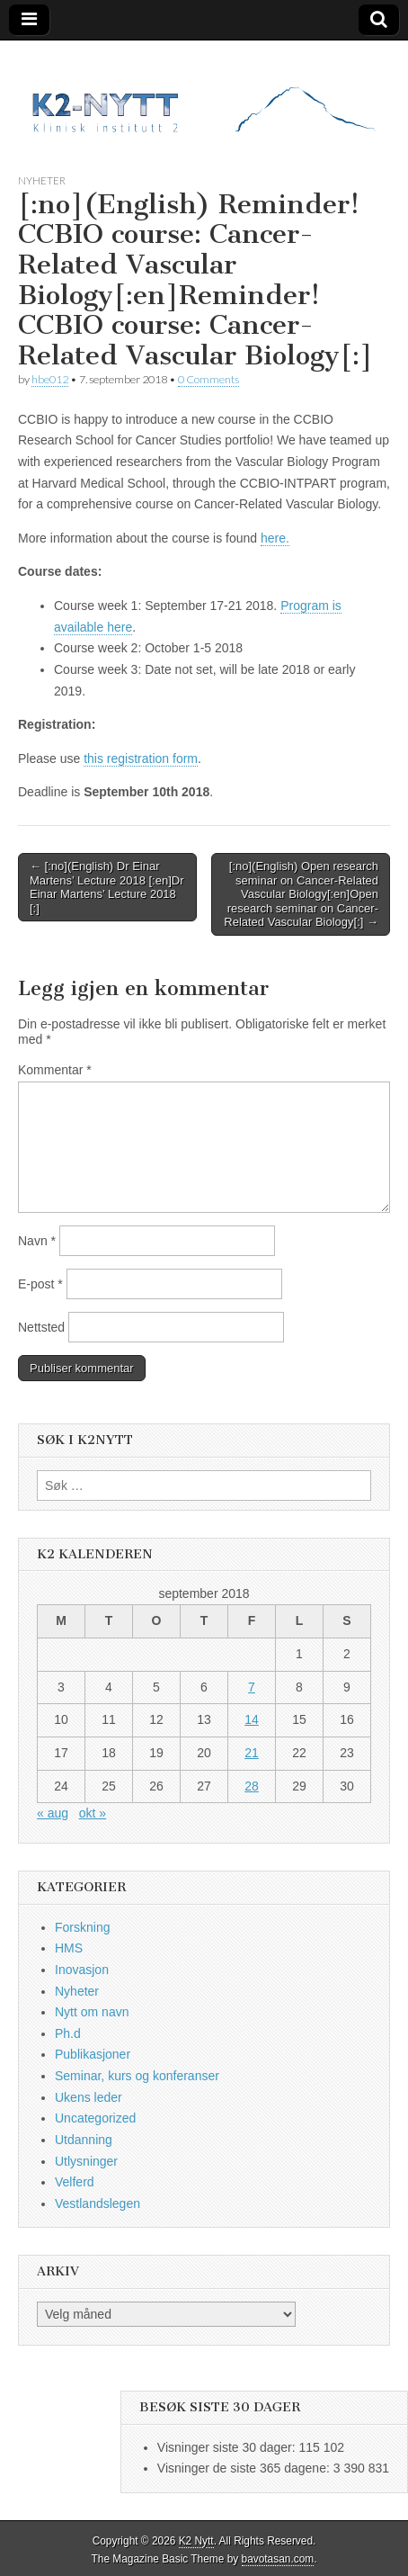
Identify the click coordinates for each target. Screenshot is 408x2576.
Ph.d (68, 2033)
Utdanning (83, 2139)
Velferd (74, 2182)
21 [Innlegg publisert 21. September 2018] (251, 1753)
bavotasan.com (278, 2559)
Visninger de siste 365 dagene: (245, 2468)
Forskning (82, 1927)
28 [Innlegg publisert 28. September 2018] (251, 1786)
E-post (40, 1284)
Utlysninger (86, 2161)
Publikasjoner (92, 2054)
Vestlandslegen (97, 2203)
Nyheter (42, 180)
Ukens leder (88, 2097)
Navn (37, 1241)
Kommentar (55, 1070)
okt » (92, 1813)
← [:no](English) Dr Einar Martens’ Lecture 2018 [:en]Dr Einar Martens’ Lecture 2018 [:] (107, 887)
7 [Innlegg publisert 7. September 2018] (251, 1687)
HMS (69, 1948)
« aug (52, 1813)
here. (275, 538)
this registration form (141, 758)
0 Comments (208, 379)
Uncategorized (95, 2118)
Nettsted (41, 1327)
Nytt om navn (92, 2012)
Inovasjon (82, 1969)
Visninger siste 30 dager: (228, 2447)
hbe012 (49, 379)
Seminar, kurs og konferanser (137, 2076)
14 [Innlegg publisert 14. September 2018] (251, 1719)
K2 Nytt (196, 2541)
